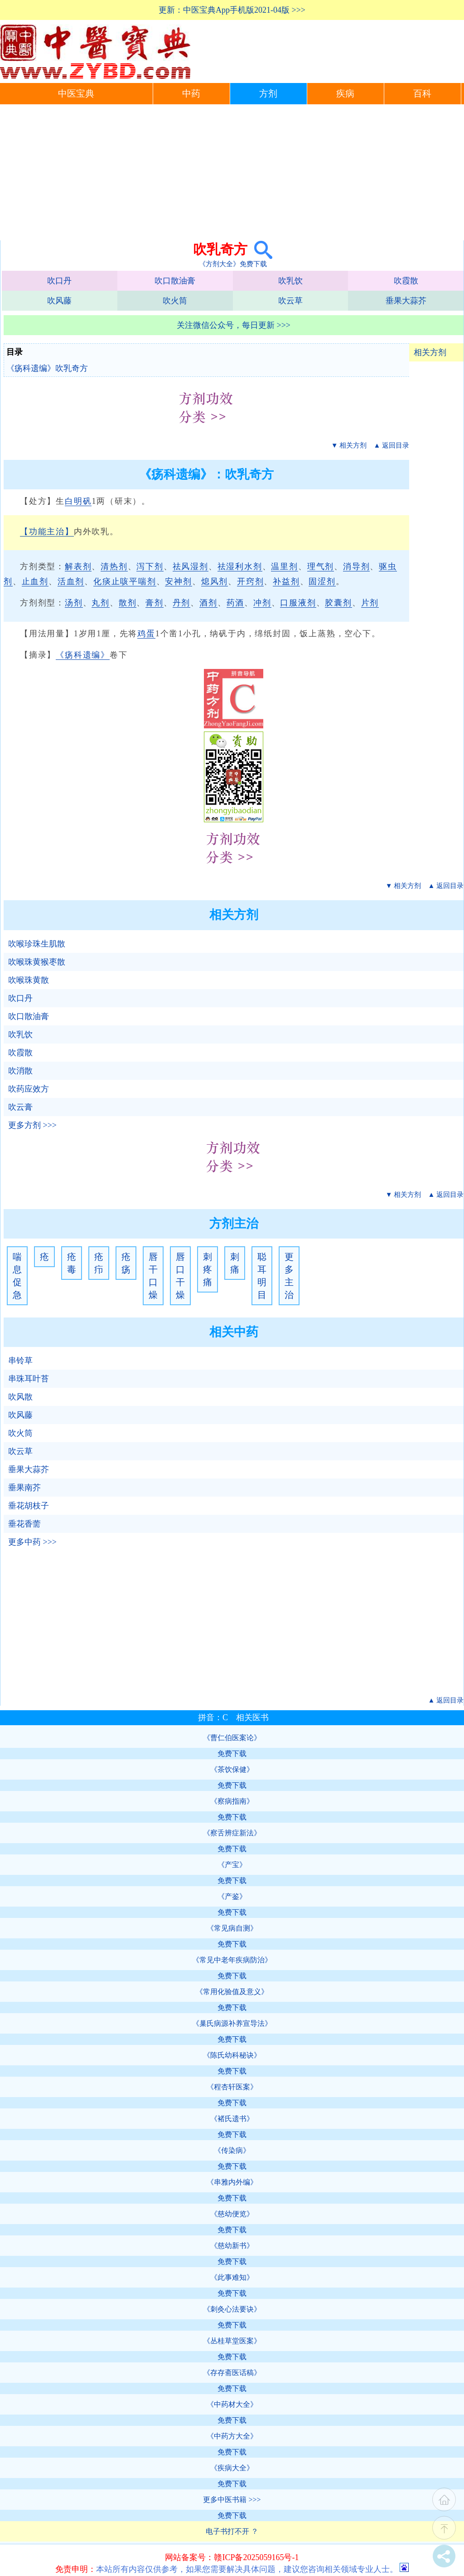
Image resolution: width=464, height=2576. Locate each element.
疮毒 (71, 1263)
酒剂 (208, 602)
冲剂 (262, 602)
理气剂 (320, 566)
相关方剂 (430, 352)
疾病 (345, 93)
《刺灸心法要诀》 (232, 2309)
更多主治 (289, 1276)
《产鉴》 (232, 1896)
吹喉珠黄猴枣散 (36, 961)
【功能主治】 (47, 531)
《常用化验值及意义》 (232, 1991)
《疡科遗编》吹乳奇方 (47, 368)
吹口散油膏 (175, 280)
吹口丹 (59, 280)
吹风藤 (59, 300)
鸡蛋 (146, 633)
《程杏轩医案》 (232, 2087)
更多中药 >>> (32, 1542)
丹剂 (182, 602)
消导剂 (356, 566)
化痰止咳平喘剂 (124, 581)
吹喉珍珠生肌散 (36, 943)
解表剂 (78, 566)
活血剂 (71, 581)
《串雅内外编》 (232, 2182)
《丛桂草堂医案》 (232, 2341)
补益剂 (286, 581)
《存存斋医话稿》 (232, 2372)
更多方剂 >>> (32, 1125)
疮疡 (125, 1263)
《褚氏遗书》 (232, 2118)
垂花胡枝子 (28, 1505)
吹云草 (290, 300)
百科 (422, 93)
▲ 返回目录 (391, 445)
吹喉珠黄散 (28, 980)
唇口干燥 (180, 1276)
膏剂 (154, 602)
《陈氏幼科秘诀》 (232, 2055)
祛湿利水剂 (240, 566)
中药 (191, 93)
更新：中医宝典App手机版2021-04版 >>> (232, 10)
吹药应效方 (28, 1088)
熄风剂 (214, 581)
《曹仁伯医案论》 (232, 1738)
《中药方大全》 (232, 2436)
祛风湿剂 (190, 566)
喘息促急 (17, 1276)
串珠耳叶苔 (28, 1378)
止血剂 (35, 581)
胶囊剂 (338, 602)
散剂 (128, 602)
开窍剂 (250, 581)
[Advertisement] (232, 172)
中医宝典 (76, 93)
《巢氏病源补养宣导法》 (232, 2023)
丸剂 (101, 602)
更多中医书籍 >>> (232, 2499)
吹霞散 (406, 280)
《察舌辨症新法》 (232, 1833)
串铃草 (20, 1360)
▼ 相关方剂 (349, 445)
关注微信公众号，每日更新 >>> (233, 325)
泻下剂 (149, 566)
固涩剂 (322, 581)
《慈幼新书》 (232, 2245)
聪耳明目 (261, 1276)
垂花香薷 (24, 1523)
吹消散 (20, 1070)
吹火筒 (175, 300)
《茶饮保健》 (232, 1769)
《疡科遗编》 (83, 654)
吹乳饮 (290, 280)
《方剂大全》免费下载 (233, 264)
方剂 (268, 93)
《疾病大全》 (232, 2468)
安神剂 (178, 581)
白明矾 (78, 501)
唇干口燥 (153, 1276)
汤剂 (74, 602)
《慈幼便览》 (232, 2214)
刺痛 (234, 1263)
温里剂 (284, 566)
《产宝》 (232, 1865)
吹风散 (20, 1396)
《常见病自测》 (232, 1928)
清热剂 (114, 566)
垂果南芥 (24, 1487)
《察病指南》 (232, 1801)
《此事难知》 (232, 2277)
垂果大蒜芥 (406, 300)
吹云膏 (20, 1107)
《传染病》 (232, 2150)
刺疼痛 (207, 1269)
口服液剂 (298, 602)
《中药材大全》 (232, 2404)
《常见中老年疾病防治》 (232, 1960)
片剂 (370, 602)
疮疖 (98, 1263)
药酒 (236, 602)
